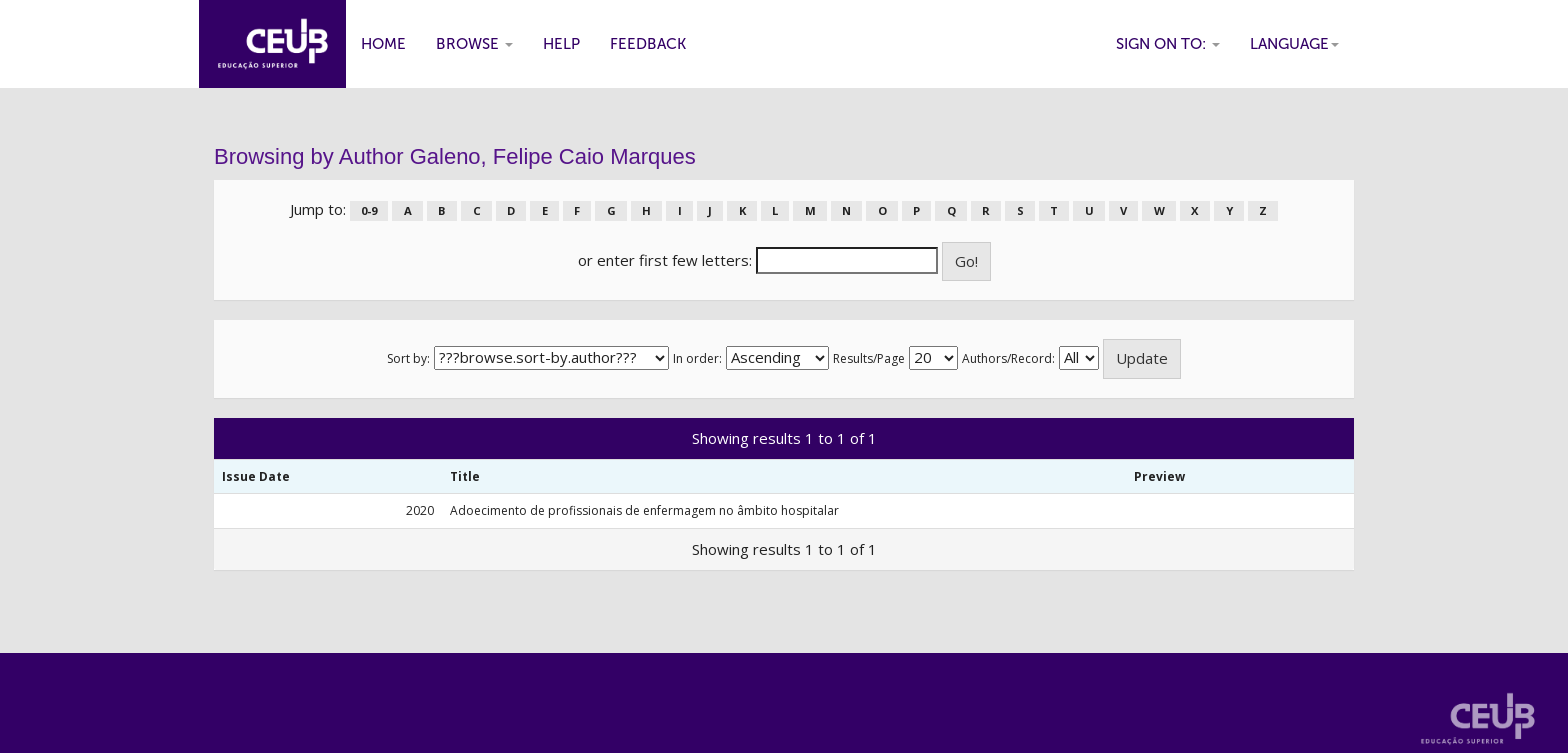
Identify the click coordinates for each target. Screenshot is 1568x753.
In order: (697, 358)
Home (383, 44)
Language (1294, 44)
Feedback (648, 44)
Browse (474, 44)
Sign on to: (1168, 44)
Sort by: (408, 358)
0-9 (369, 210)
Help (561, 44)
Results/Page (869, 358)
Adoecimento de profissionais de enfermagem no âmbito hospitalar (644, 510)
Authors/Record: (1008, 358)
